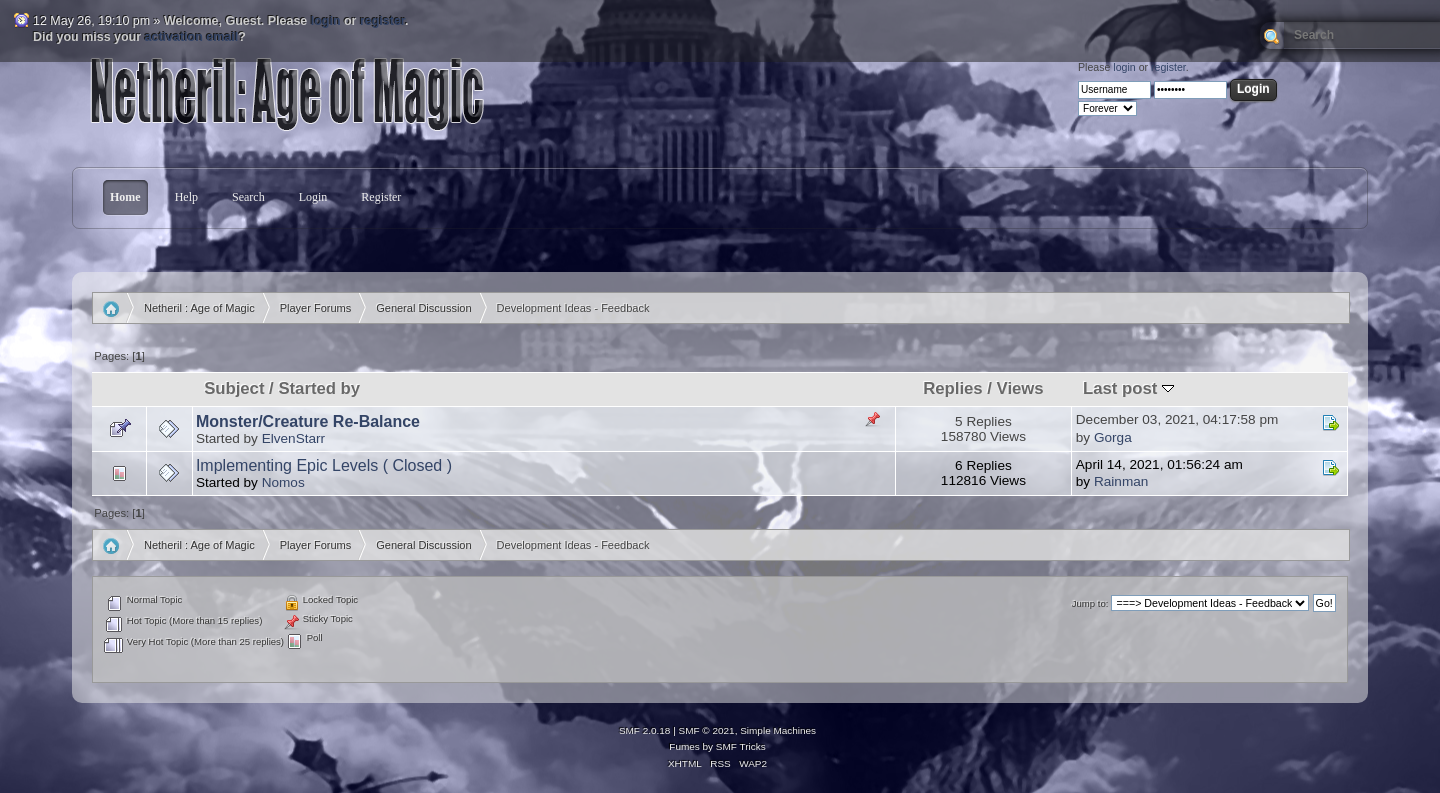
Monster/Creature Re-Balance (308, 421)
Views (1020, 388)
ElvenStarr (293, 438)
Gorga (1113, 437)
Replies (952, 388)
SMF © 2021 (707, 730)
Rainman (1121, 481)
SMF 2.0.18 (645, 730)
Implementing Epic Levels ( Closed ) (324, 465)
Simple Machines (778, 730)
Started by (319, 388)
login (326, 21)
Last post (1128, 388)
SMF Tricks (741, 746)
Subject (234, 388)
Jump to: (1090, 603)
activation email (192, 37)
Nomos (283, 482)
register (382, 21)
